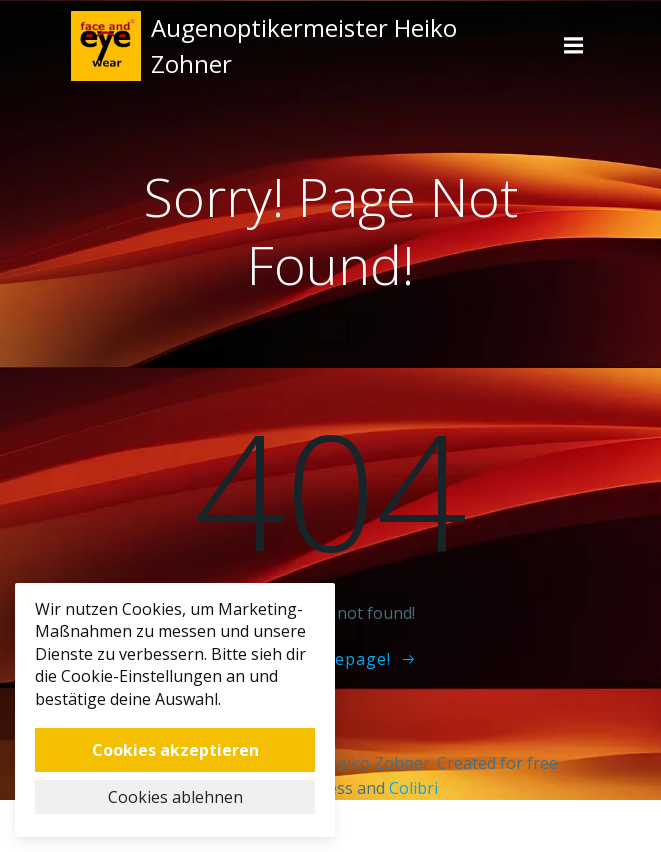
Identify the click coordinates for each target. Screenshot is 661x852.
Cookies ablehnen (175, 797)
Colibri (413, 788)
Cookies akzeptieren (175, 750)
